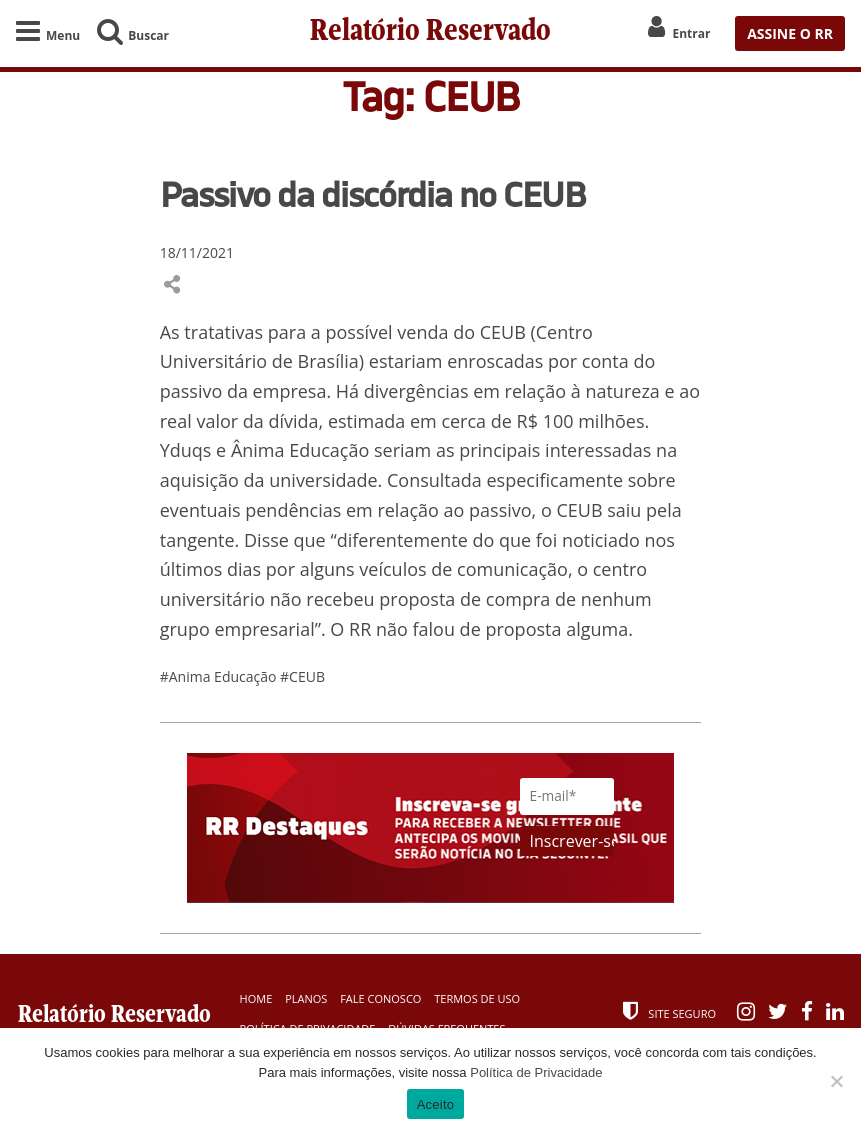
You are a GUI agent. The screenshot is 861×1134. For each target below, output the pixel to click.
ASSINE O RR (790, 33)
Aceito (436, 1104)
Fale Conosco (380, 999)
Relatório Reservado (430, 33)
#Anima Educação (220, 677)
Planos (306, 999)
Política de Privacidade (536, 1072)
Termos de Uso (477, 999)
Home (256, 999)
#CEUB (302, 677)
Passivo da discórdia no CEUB (372, 195)
